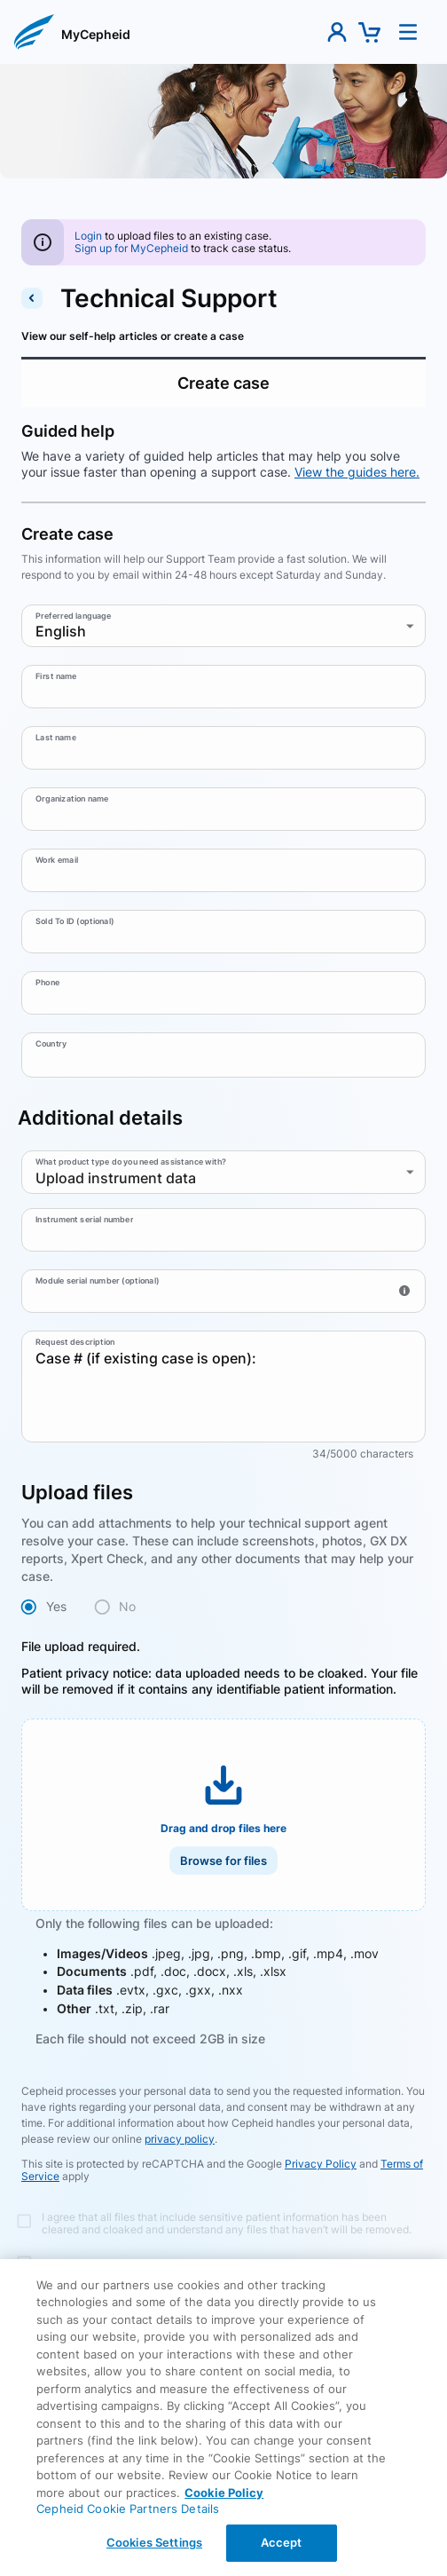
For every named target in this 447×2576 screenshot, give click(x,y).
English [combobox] (60, 631)
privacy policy (180, 2138)
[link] (95, 35)
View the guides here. (357, 471)
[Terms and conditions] (216, 2221)
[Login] (88, 235)
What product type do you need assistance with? (130, 1161)
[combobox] (210, 1055)
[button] (34, 32)
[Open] (418, 1053)
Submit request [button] (223, 2333)
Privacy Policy (321, 2163)
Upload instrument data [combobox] (115, 1178)
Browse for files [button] (223, 1860)
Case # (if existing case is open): (223, 1386)
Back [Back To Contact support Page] (224, 2425)
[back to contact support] (32, 298)
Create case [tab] (223, 383)
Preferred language (73, 615)
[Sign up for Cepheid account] (131, 248)
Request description (74, 1342)
